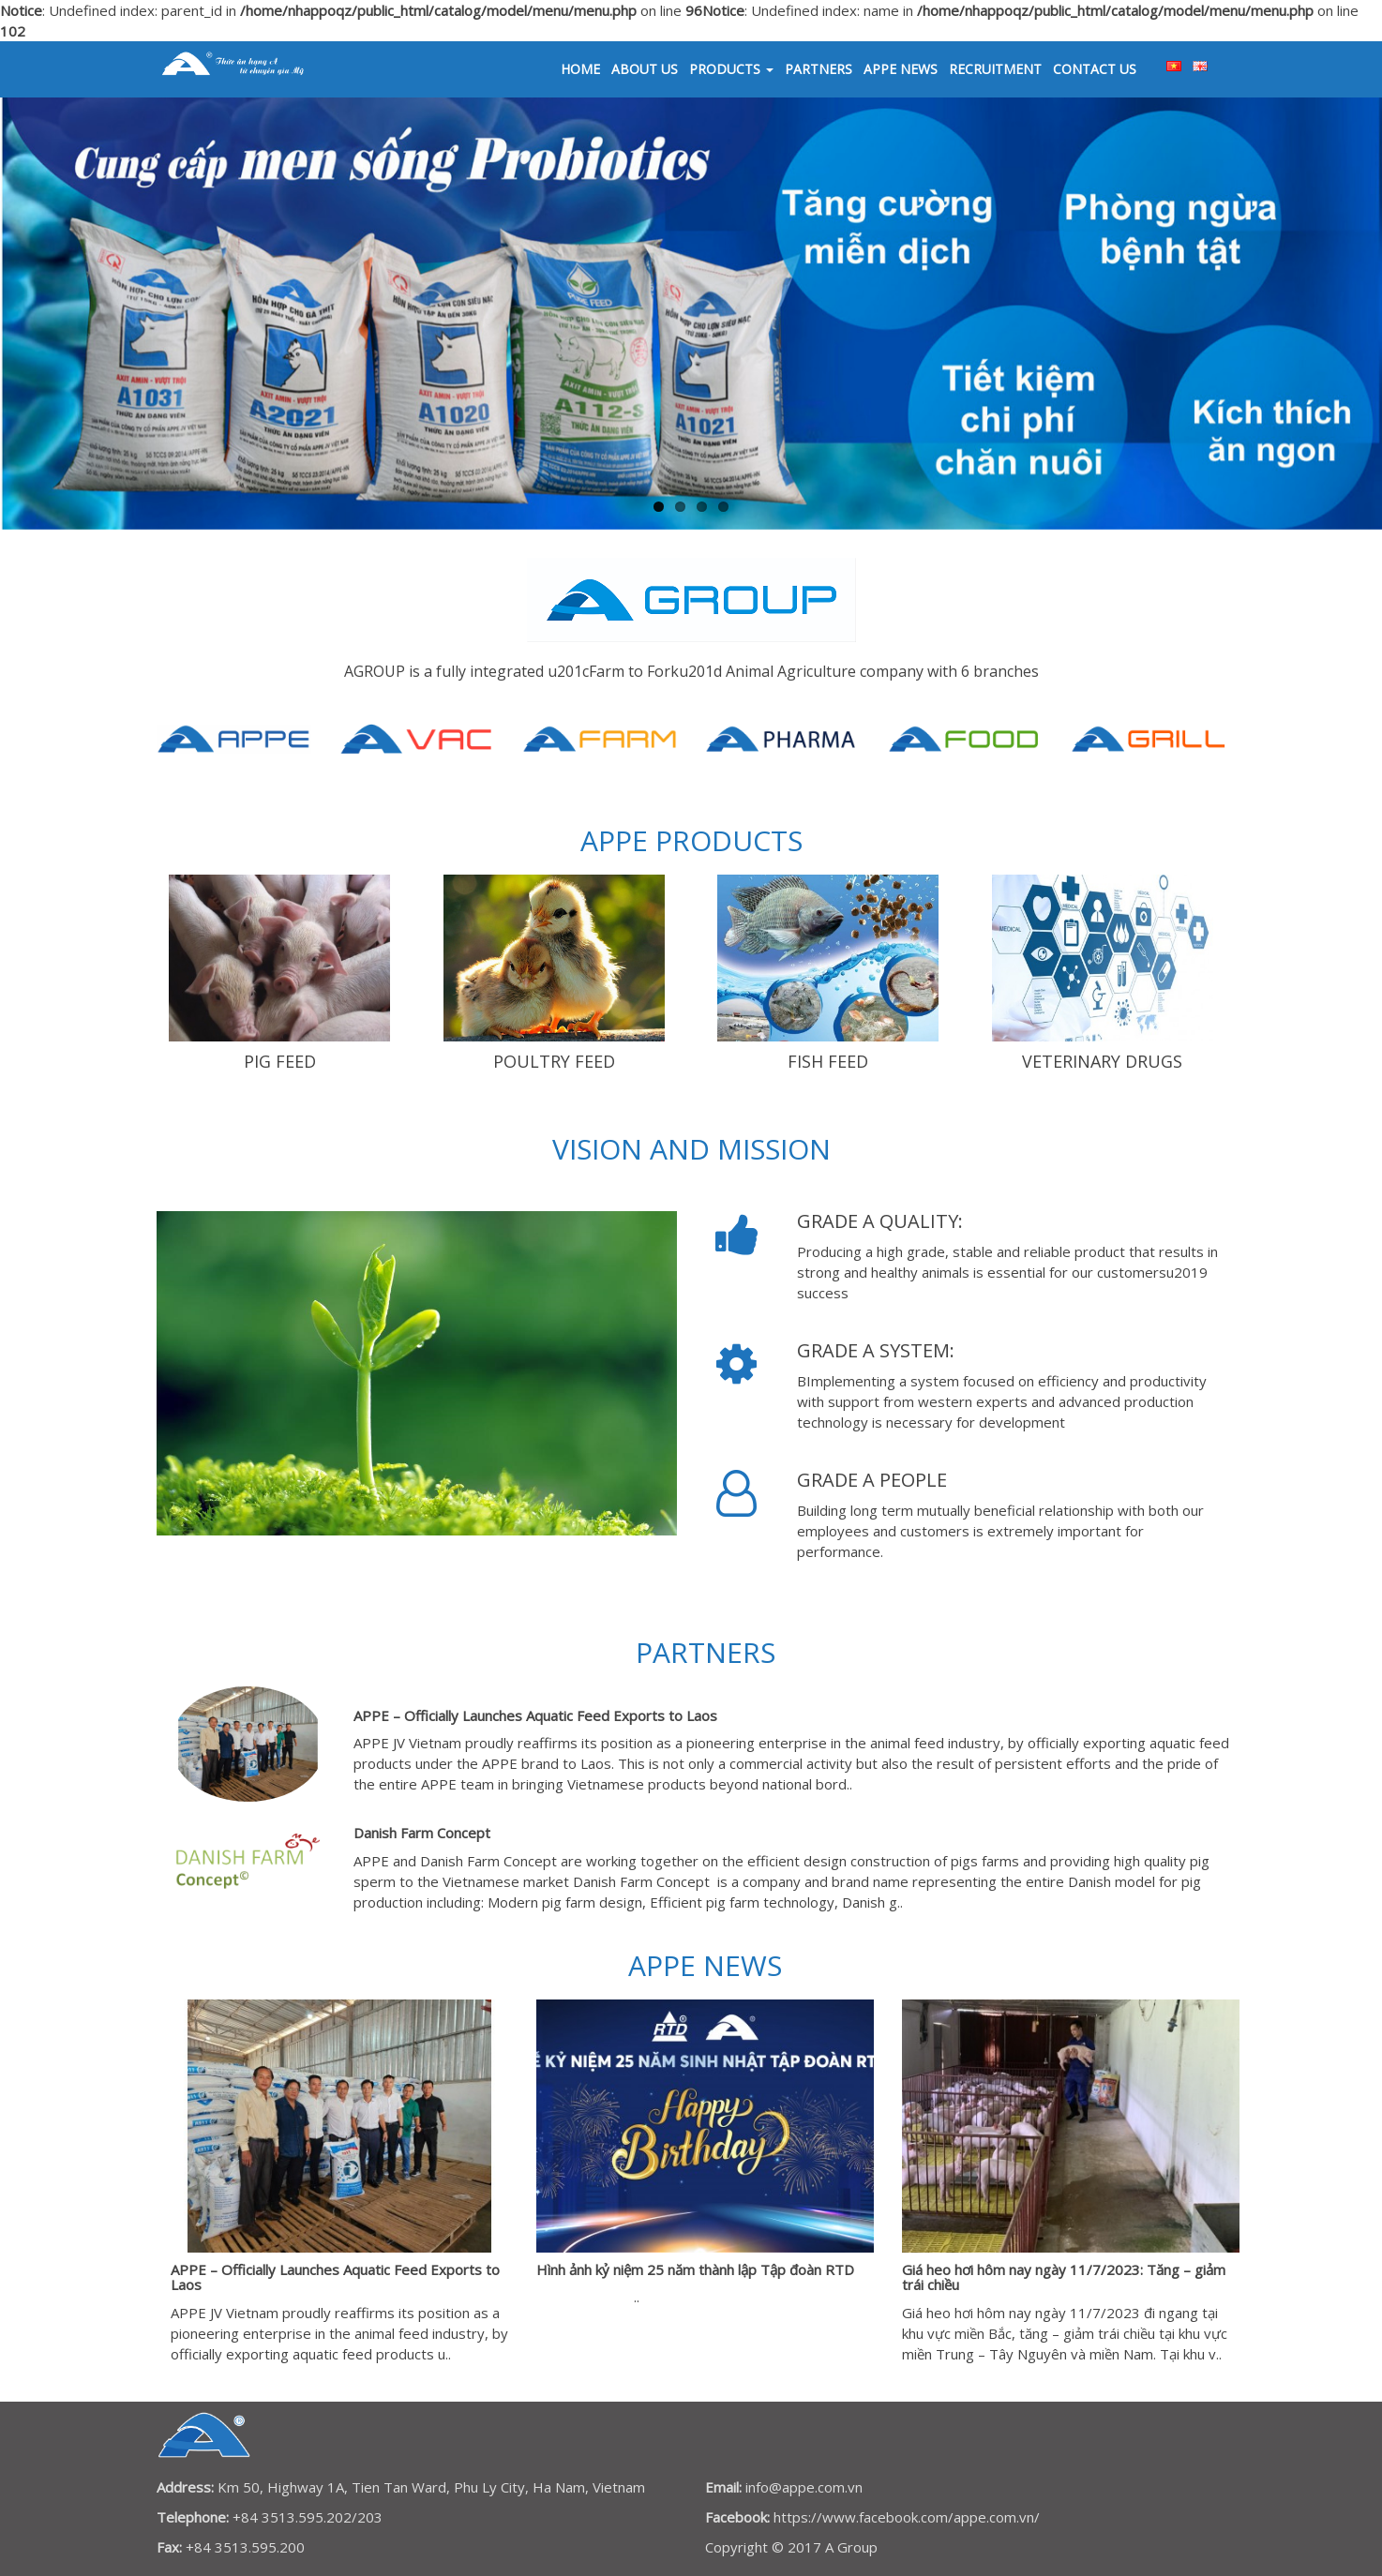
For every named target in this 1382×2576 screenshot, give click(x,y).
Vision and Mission (691, 1149)
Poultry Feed (554, 1061)
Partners (818, 69)
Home (580, 69)
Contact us (1094, 69)
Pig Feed (280, 1061)
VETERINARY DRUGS (1102, 1061)
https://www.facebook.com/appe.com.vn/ (907, 2517)
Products (731, 69)
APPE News (901, 69)
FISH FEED (828, 1061)
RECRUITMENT (995, 69)
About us (644, 69)
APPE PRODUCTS (691, 840)
